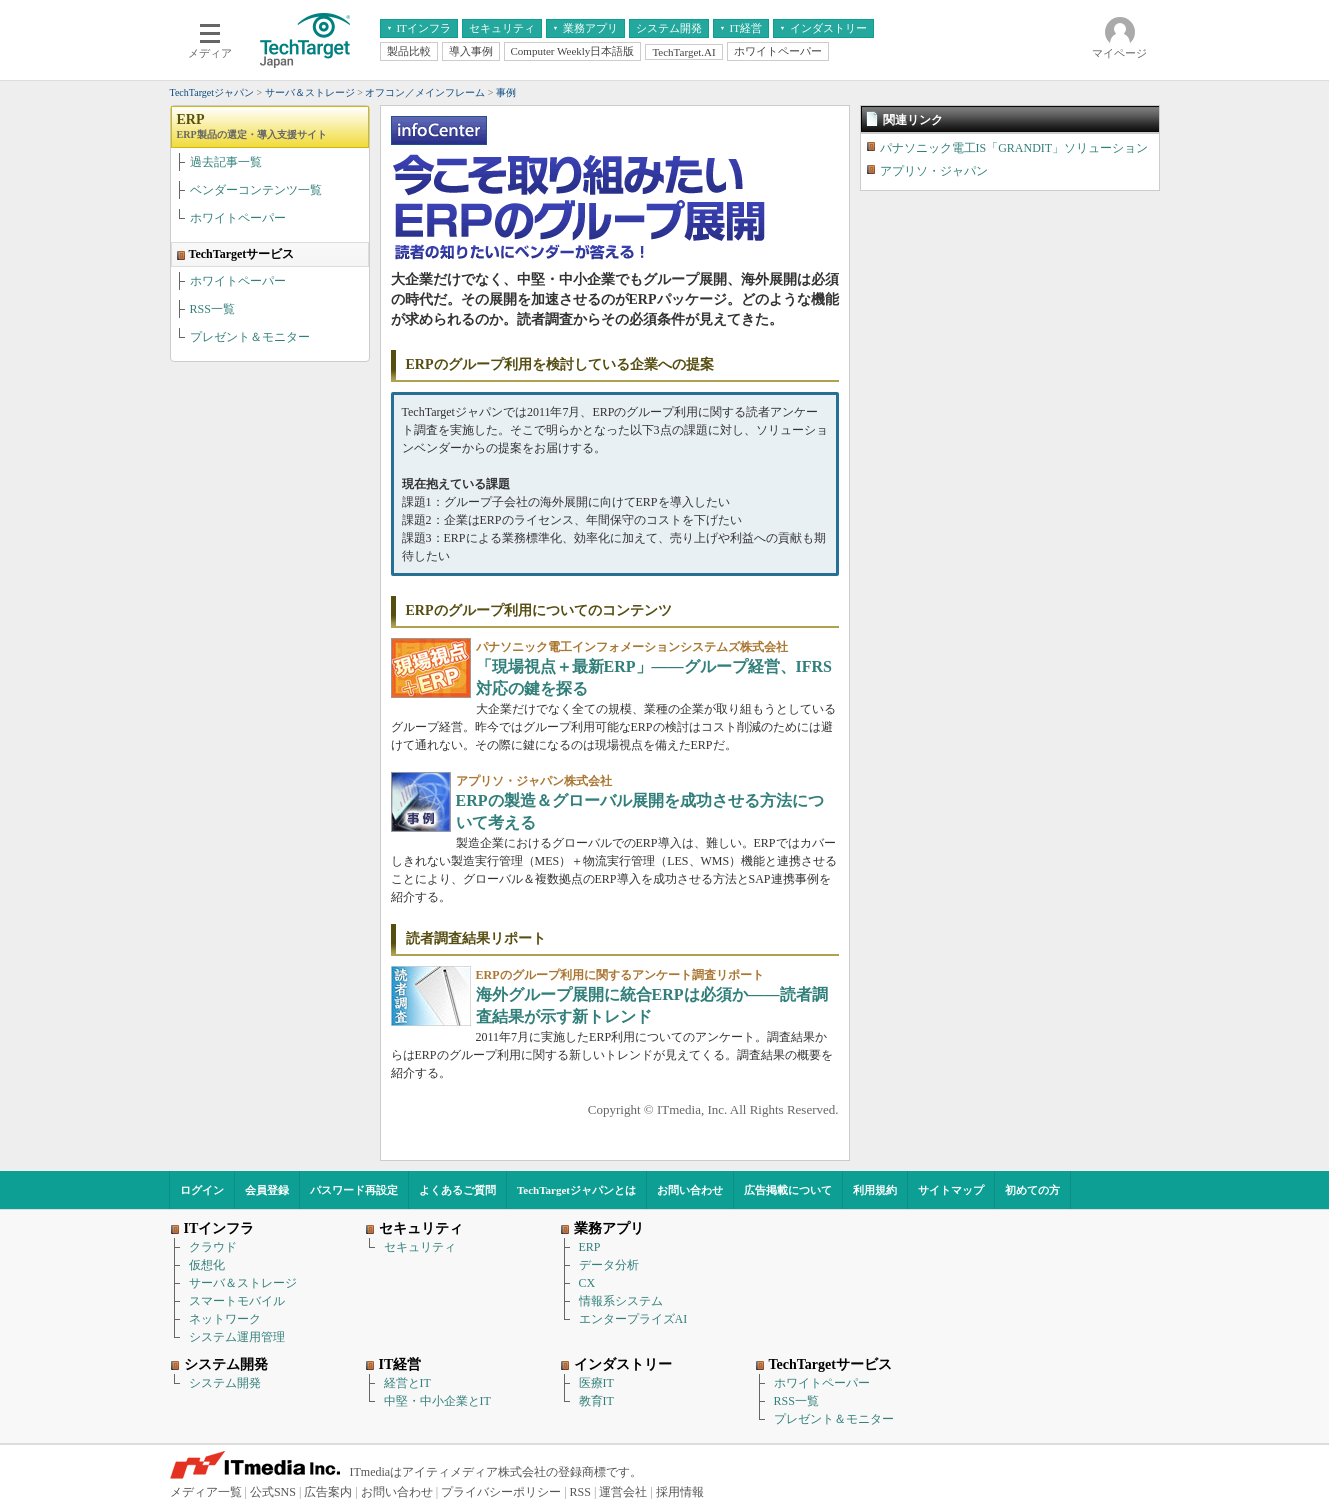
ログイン (202, 1190)
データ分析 (609, 1265)
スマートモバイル (237, 1301)
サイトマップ (951, 1190)
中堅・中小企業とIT (437, 1401)
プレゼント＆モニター (250, 337)
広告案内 (328, 1492)
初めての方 (1032, 1190)
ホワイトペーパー (238, 218)
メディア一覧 (206, 1492)
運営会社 (623, 1492)
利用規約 (875, 1190)
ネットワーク (225, 1319)
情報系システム (621, 1301)
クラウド (213, 1247)
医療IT (596, 1383)
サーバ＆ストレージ (243, 1283)
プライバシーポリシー (501, 1492)
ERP (252, 126)
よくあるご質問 (457, 1190)
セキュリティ (420, 1247)
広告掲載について (788, 1190)
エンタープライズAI (633, 1319)
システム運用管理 (237, 1337)
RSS (580, 1492)
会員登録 (267, 1190)
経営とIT (407, 1383)
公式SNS (273, 1492)
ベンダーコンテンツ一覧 (256, 190)
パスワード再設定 (354, 1190)
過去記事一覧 (226, 162)
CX (587, 1283)
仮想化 (207, 1265)
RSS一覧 (212, 309)
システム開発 (225, 1383)
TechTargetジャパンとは (576, 1190)
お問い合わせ (690, 1190)
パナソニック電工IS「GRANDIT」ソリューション (1014, 148)
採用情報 (680, 1492)
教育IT (596, 1401)
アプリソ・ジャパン (934, 171)
